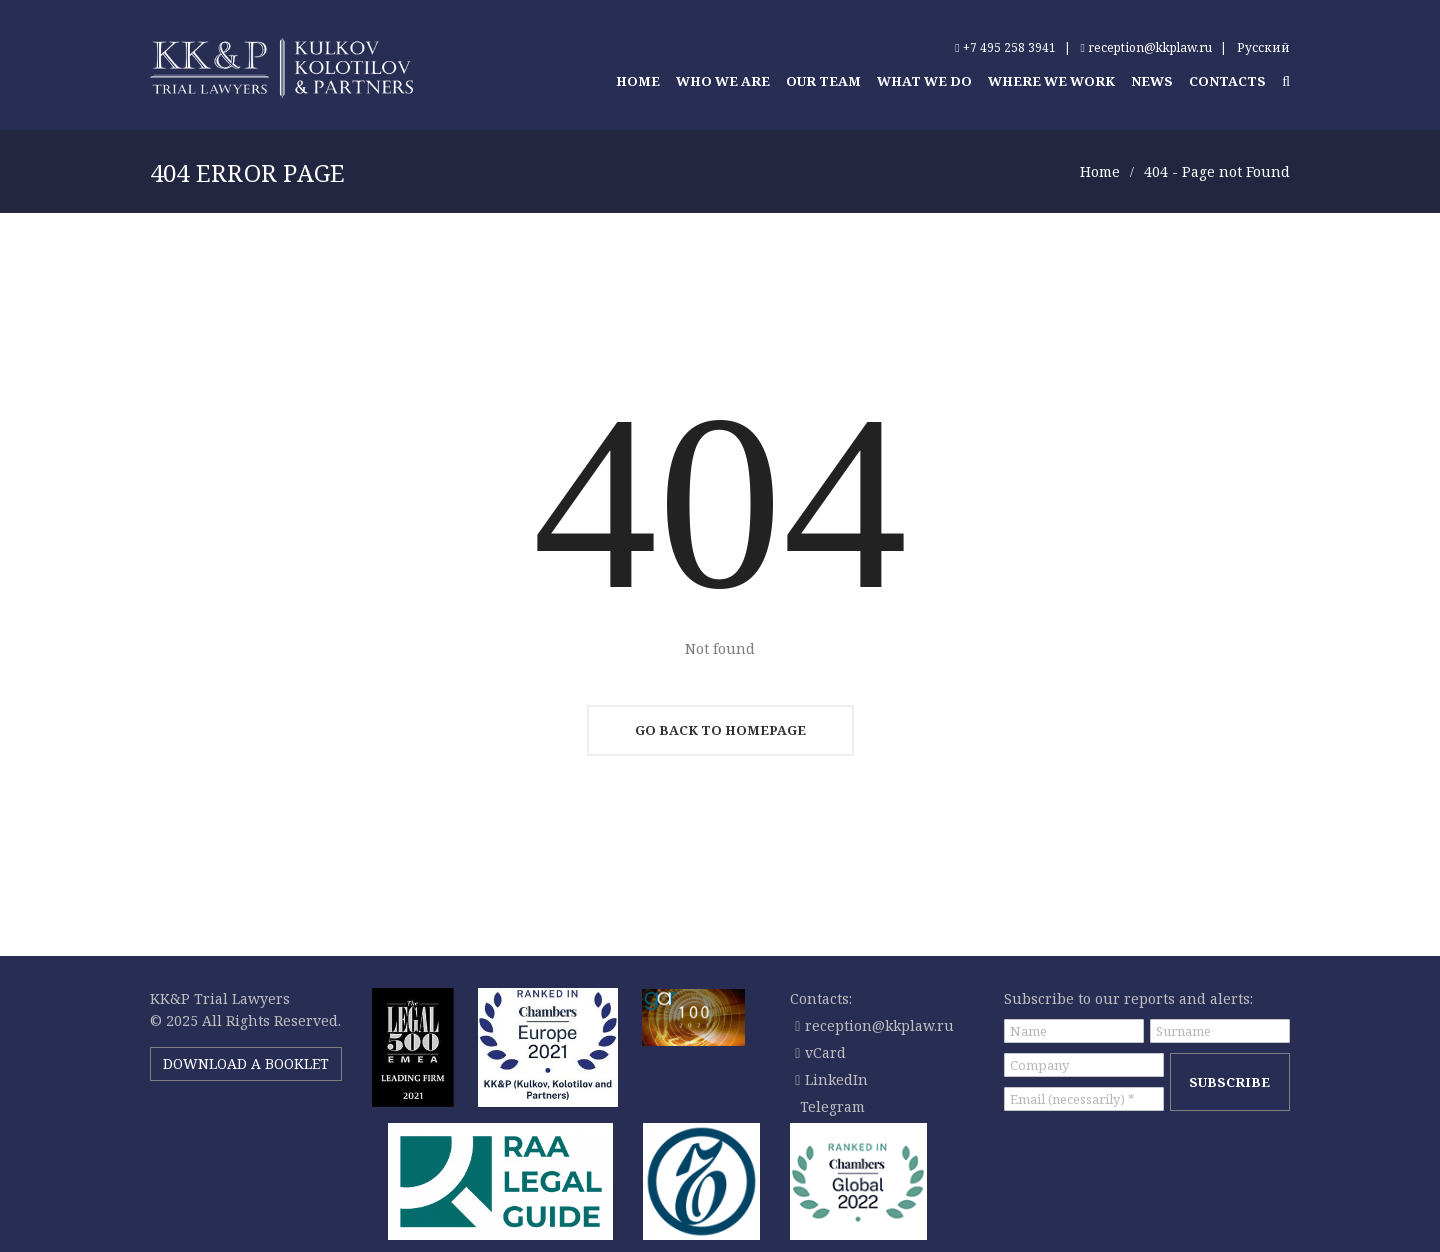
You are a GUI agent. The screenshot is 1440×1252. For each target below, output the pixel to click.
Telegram (832, 1106)
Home (1100, 171)
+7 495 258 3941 (1005, 47)
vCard (820, 1052)
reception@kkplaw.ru (1146, 47)
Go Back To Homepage (720, 730)
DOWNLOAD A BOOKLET (246, 1063)
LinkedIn (831, 1079)
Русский (1263, 47)
